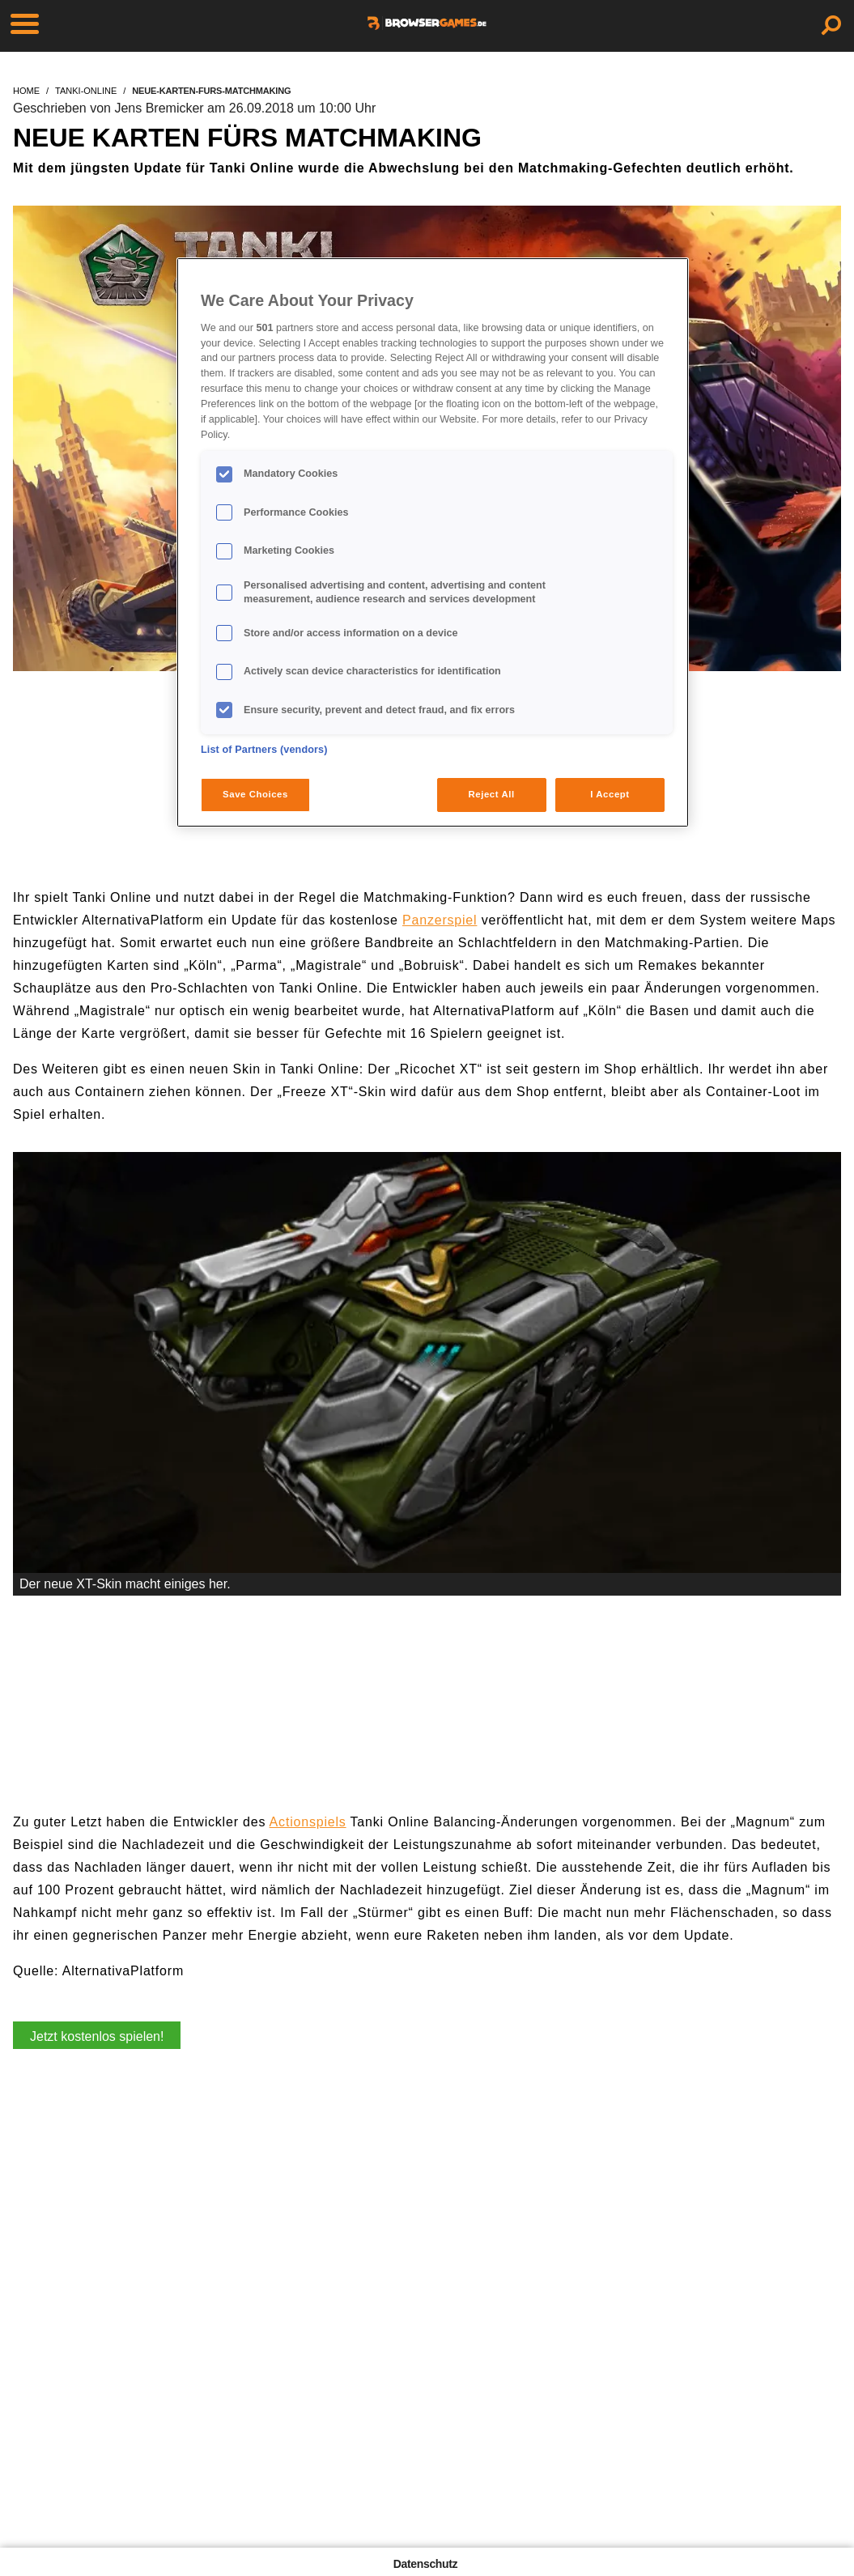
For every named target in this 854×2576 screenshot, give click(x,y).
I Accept (609, 794)
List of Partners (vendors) (264, 749)
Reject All (492, 794)
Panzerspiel (439, 920)
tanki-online (86, 91)
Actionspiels (308, 1822)
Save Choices (255, 794)
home (26, 91)
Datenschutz (425, 2563)
